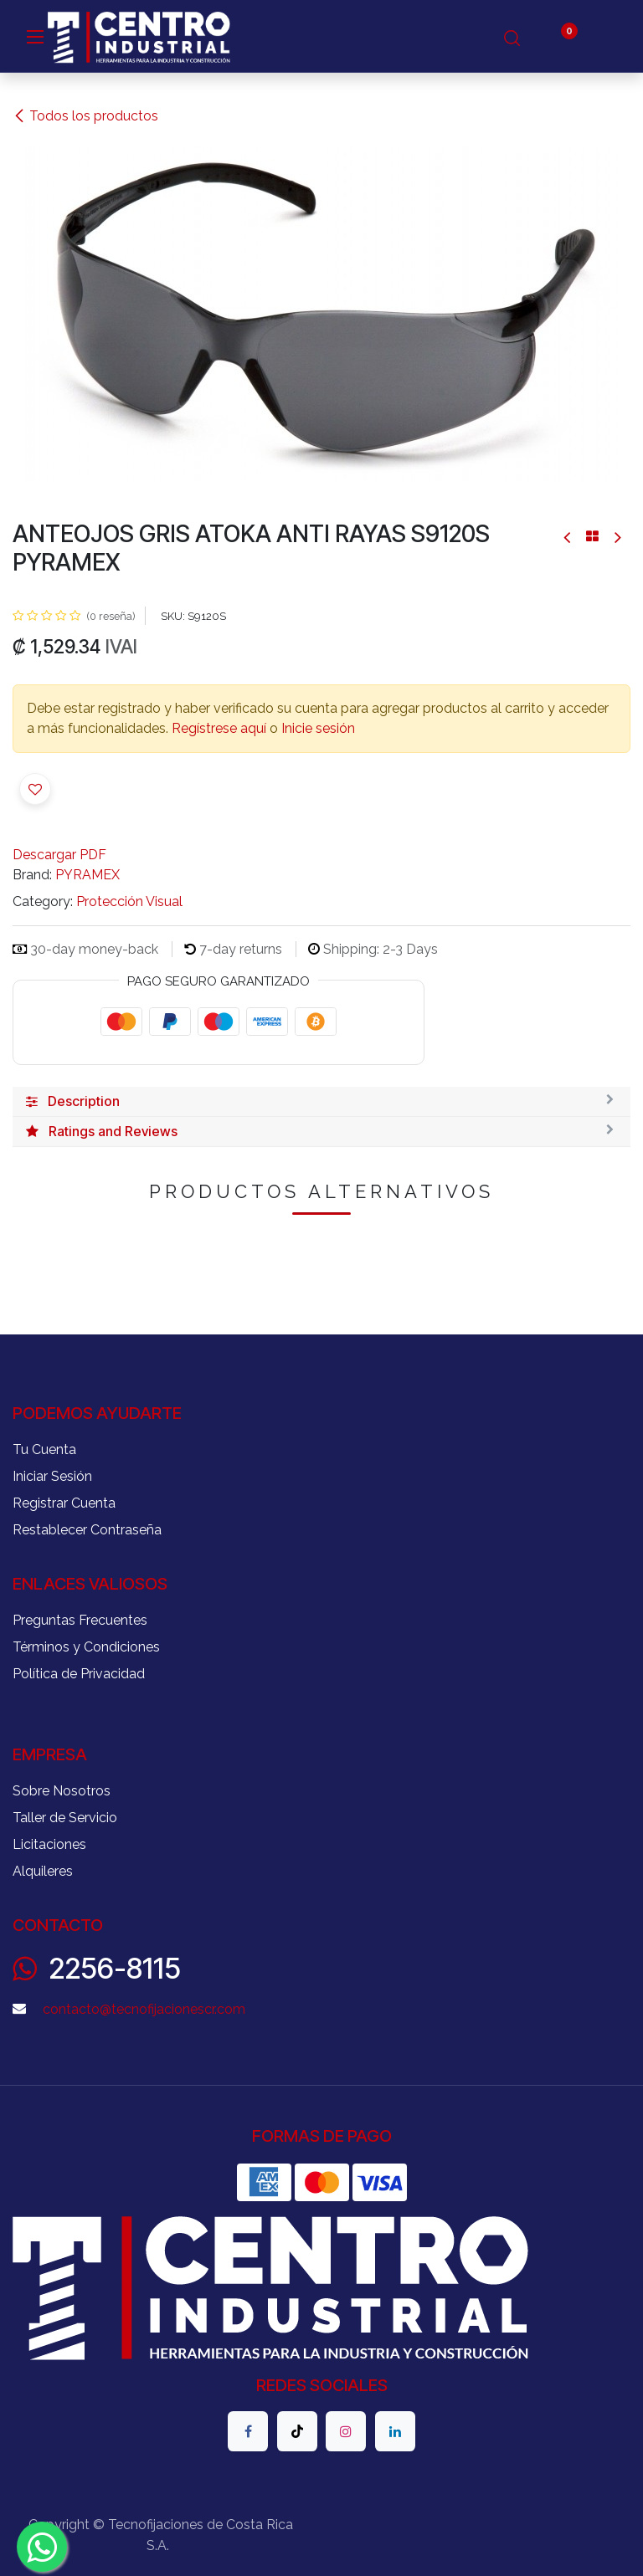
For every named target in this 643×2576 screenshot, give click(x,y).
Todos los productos (85, 116)
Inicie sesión (318, 728)
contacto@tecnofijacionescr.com (144, 2009)
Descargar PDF (59, 855)
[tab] (321, 1102)
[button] (35, 789)
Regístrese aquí (219, 728)
